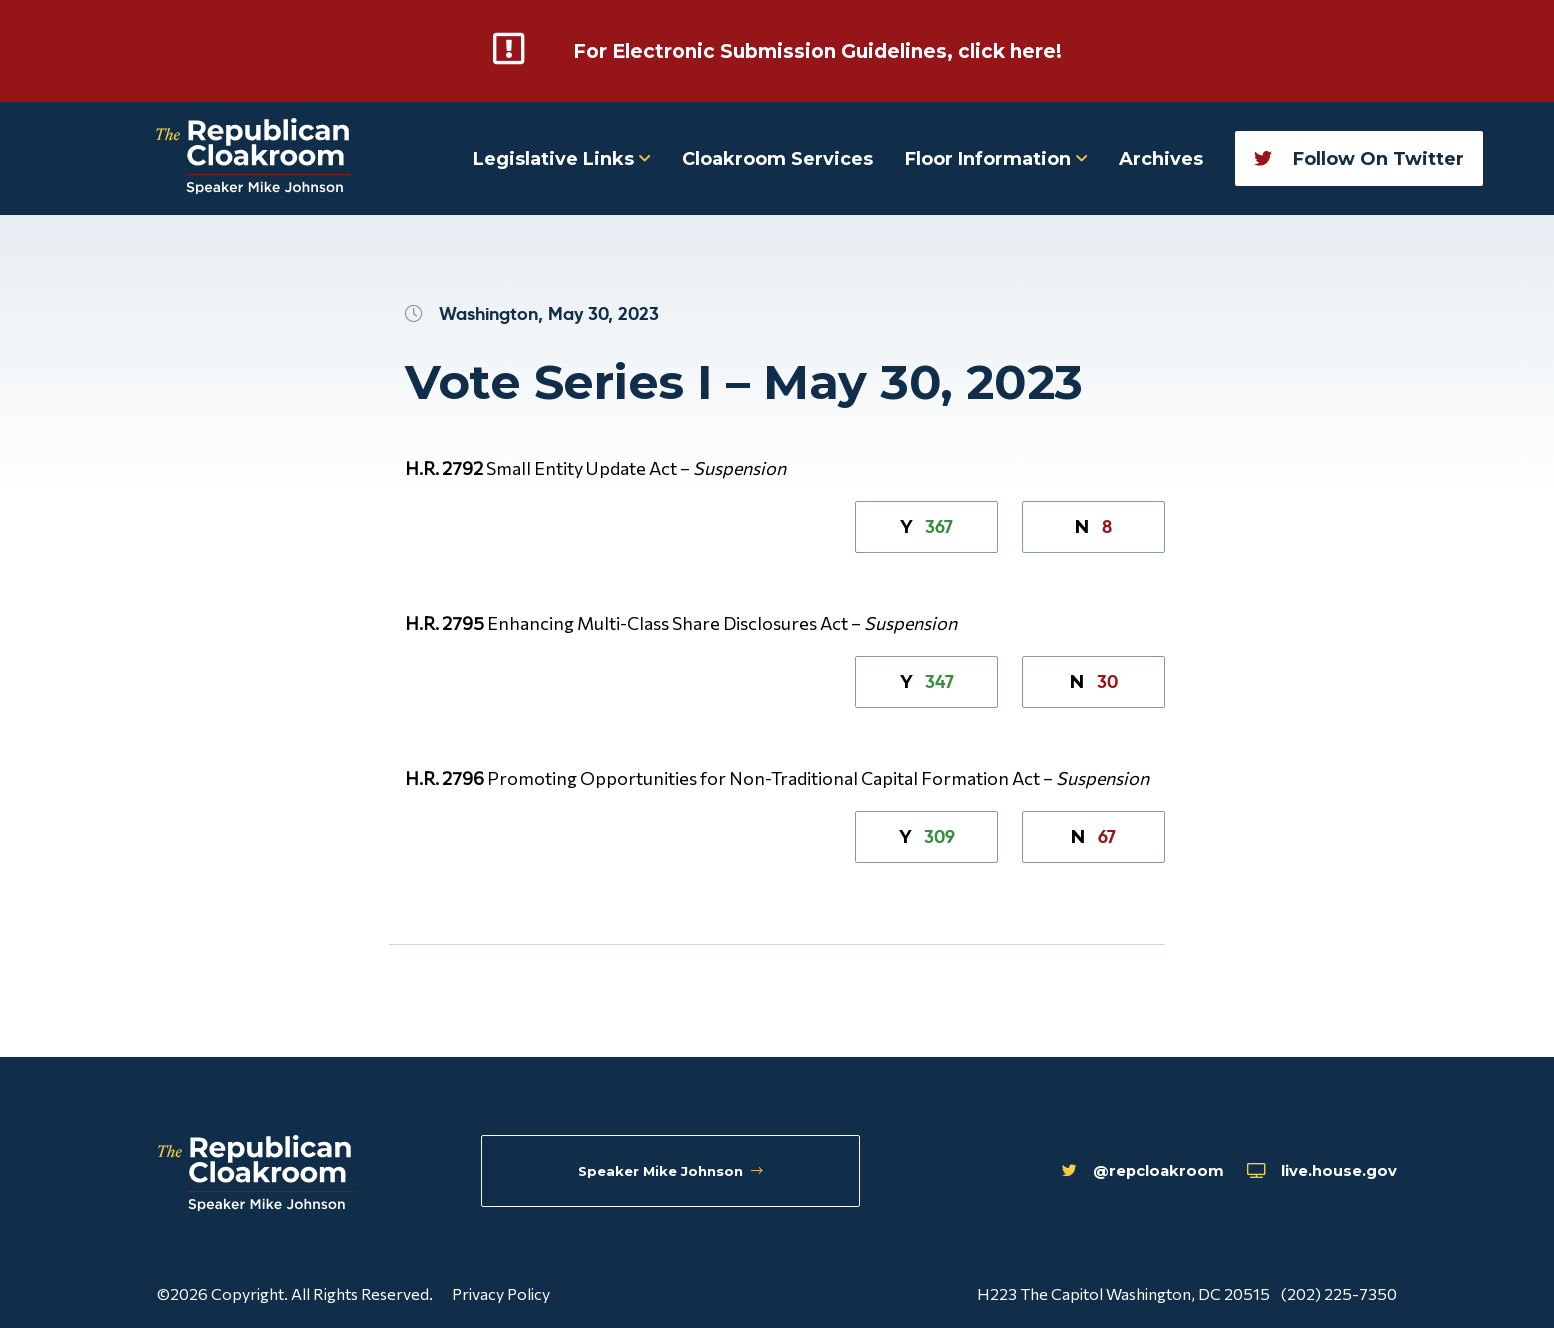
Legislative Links (561, 157)
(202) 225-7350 (1339, 1291)
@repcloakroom (1092, 1174)
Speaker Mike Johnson (674, 1173)
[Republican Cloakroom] (253, 156)
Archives (1161, 157)
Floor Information (996, 157)
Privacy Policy (501, 1291)
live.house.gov (1307, 1174)
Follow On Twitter (1359, 157)
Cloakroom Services (777, 157)
